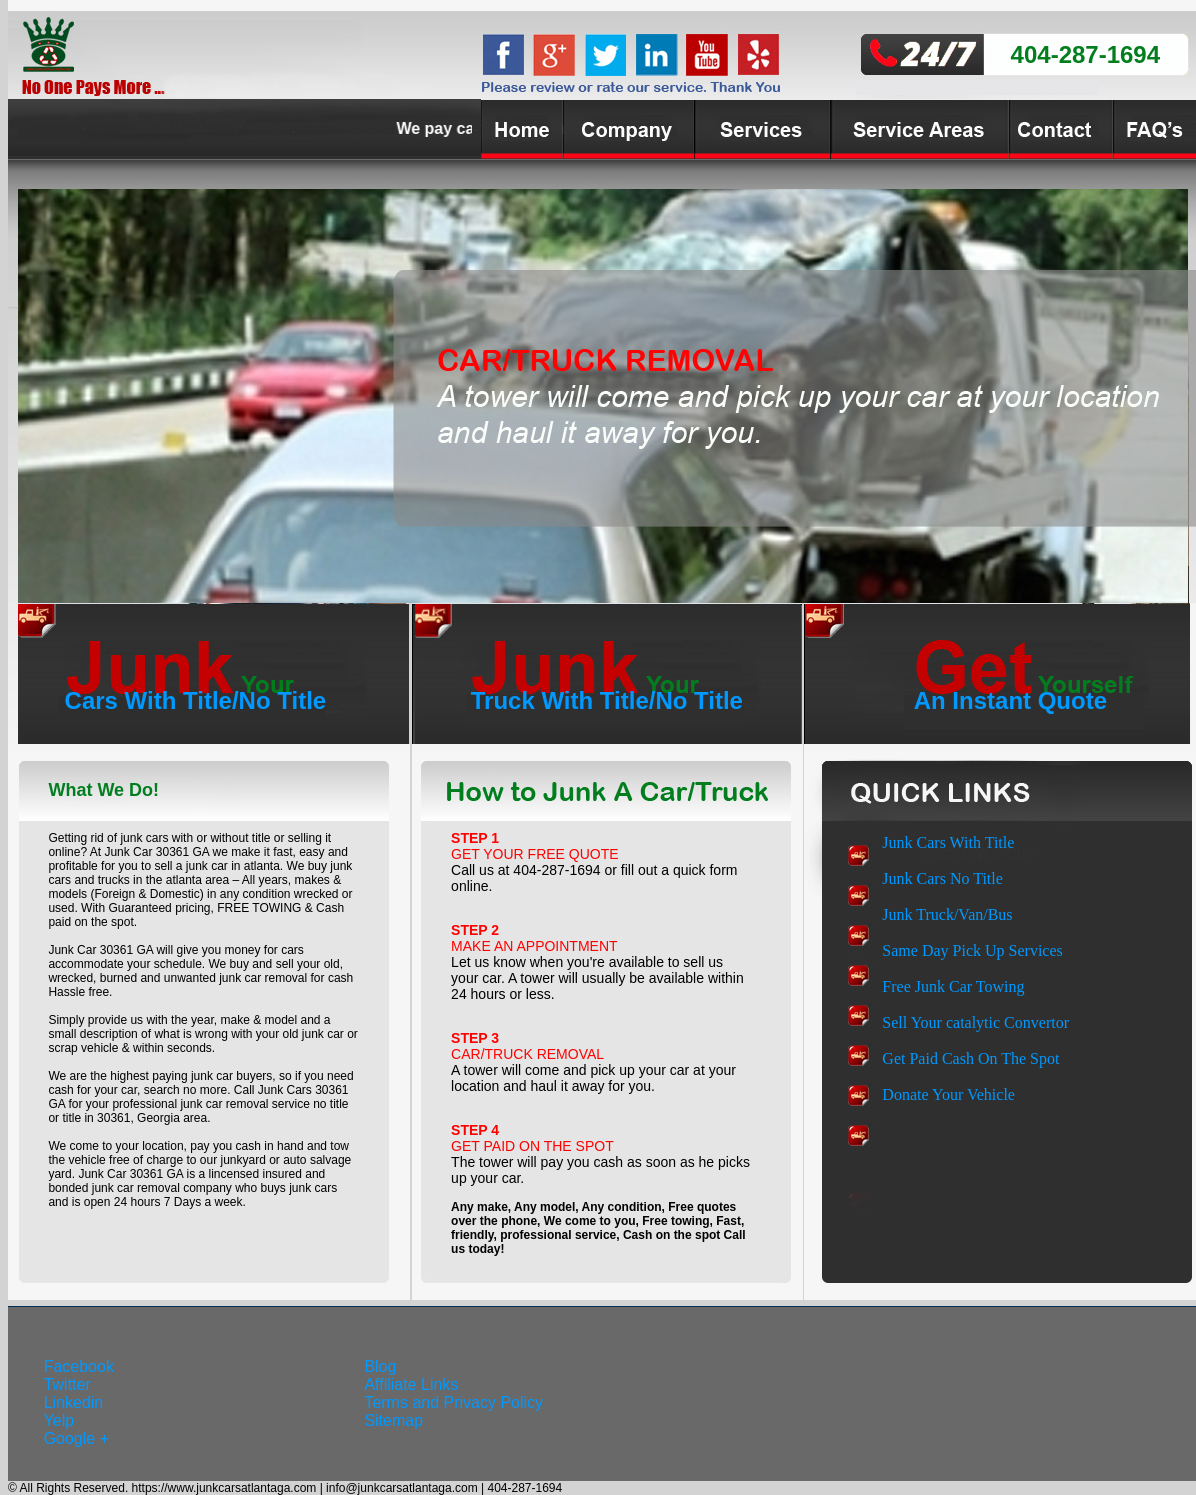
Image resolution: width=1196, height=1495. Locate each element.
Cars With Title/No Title (196, 700)
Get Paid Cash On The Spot (970, 1058)
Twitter (67, 1384)
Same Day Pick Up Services (972, 950)
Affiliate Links (411, 1384)
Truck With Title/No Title (607, 700)
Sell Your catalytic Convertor (975, 1022)
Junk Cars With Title (948, 842)
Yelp (59, 1420)
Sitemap (393, 1420)
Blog (380, 1366)
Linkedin (74, 1402)
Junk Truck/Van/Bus (947, 914)
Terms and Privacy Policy (453, 1402)
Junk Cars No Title (942, 878)
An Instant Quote (1010, 700)
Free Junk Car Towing (953, 986)
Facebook (79, 1366)
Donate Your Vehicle (948, 1094)
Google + (76, 1438)
